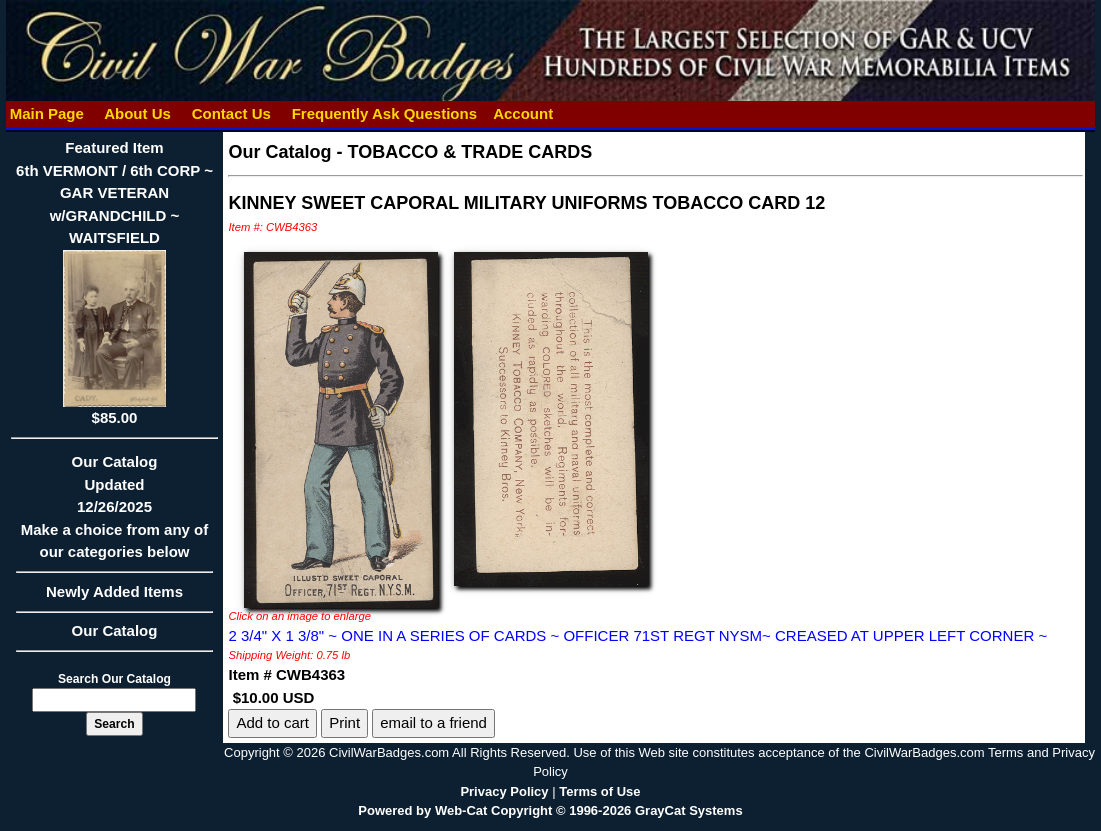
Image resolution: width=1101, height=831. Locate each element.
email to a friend (433, 722)
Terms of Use (599, 791)
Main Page (47, 113)
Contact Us (232, 113)
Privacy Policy (504, 791)
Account (523, 113)
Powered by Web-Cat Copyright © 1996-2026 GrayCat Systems (550, 810)
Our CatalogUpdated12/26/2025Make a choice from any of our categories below (115, 513)
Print (344, 722)
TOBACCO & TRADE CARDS (470, 152)
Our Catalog (115, 630)
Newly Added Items (115, 598)
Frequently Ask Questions (385, 113)
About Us (138, 113)
